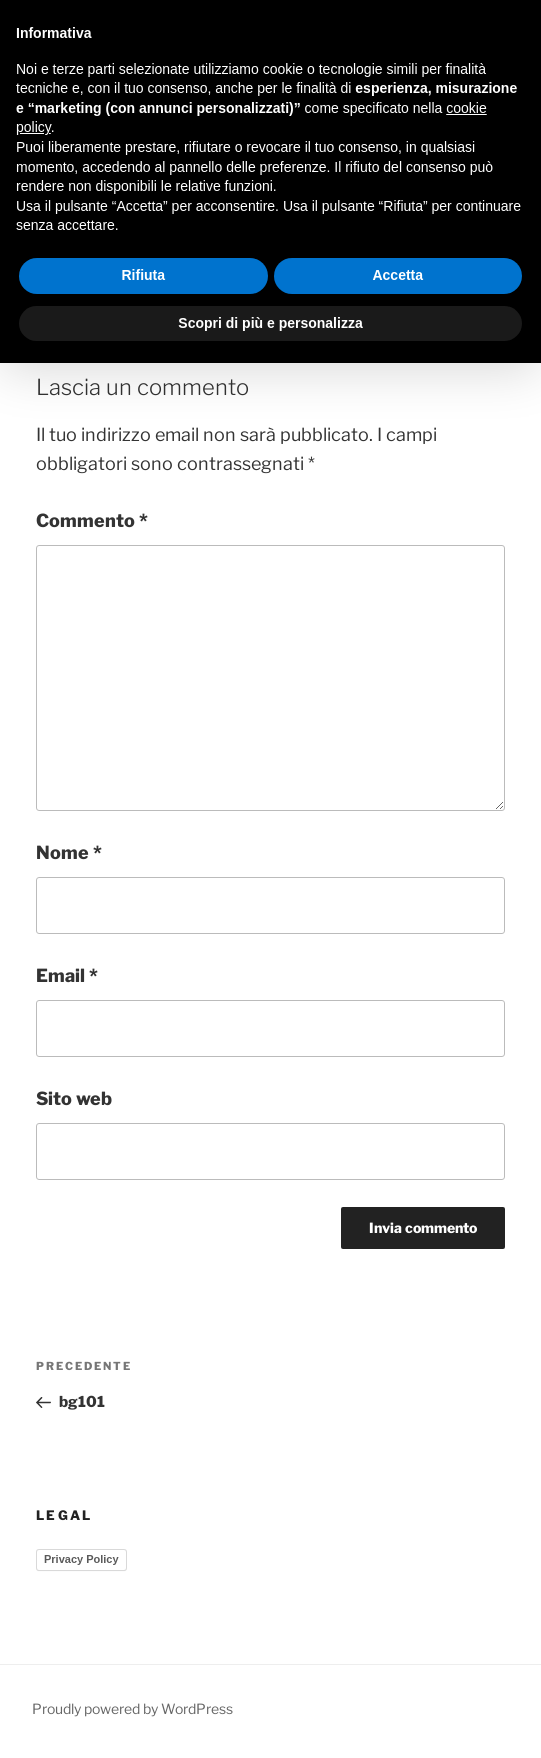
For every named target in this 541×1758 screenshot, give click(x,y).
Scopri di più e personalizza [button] (270, 323)
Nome (69, 852)
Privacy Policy (81, 1559)
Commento (92, 520)
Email (67, 975)
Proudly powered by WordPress (132, 1708)
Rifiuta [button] (143, 275)
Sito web (74, 1098)
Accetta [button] (397, 275)
